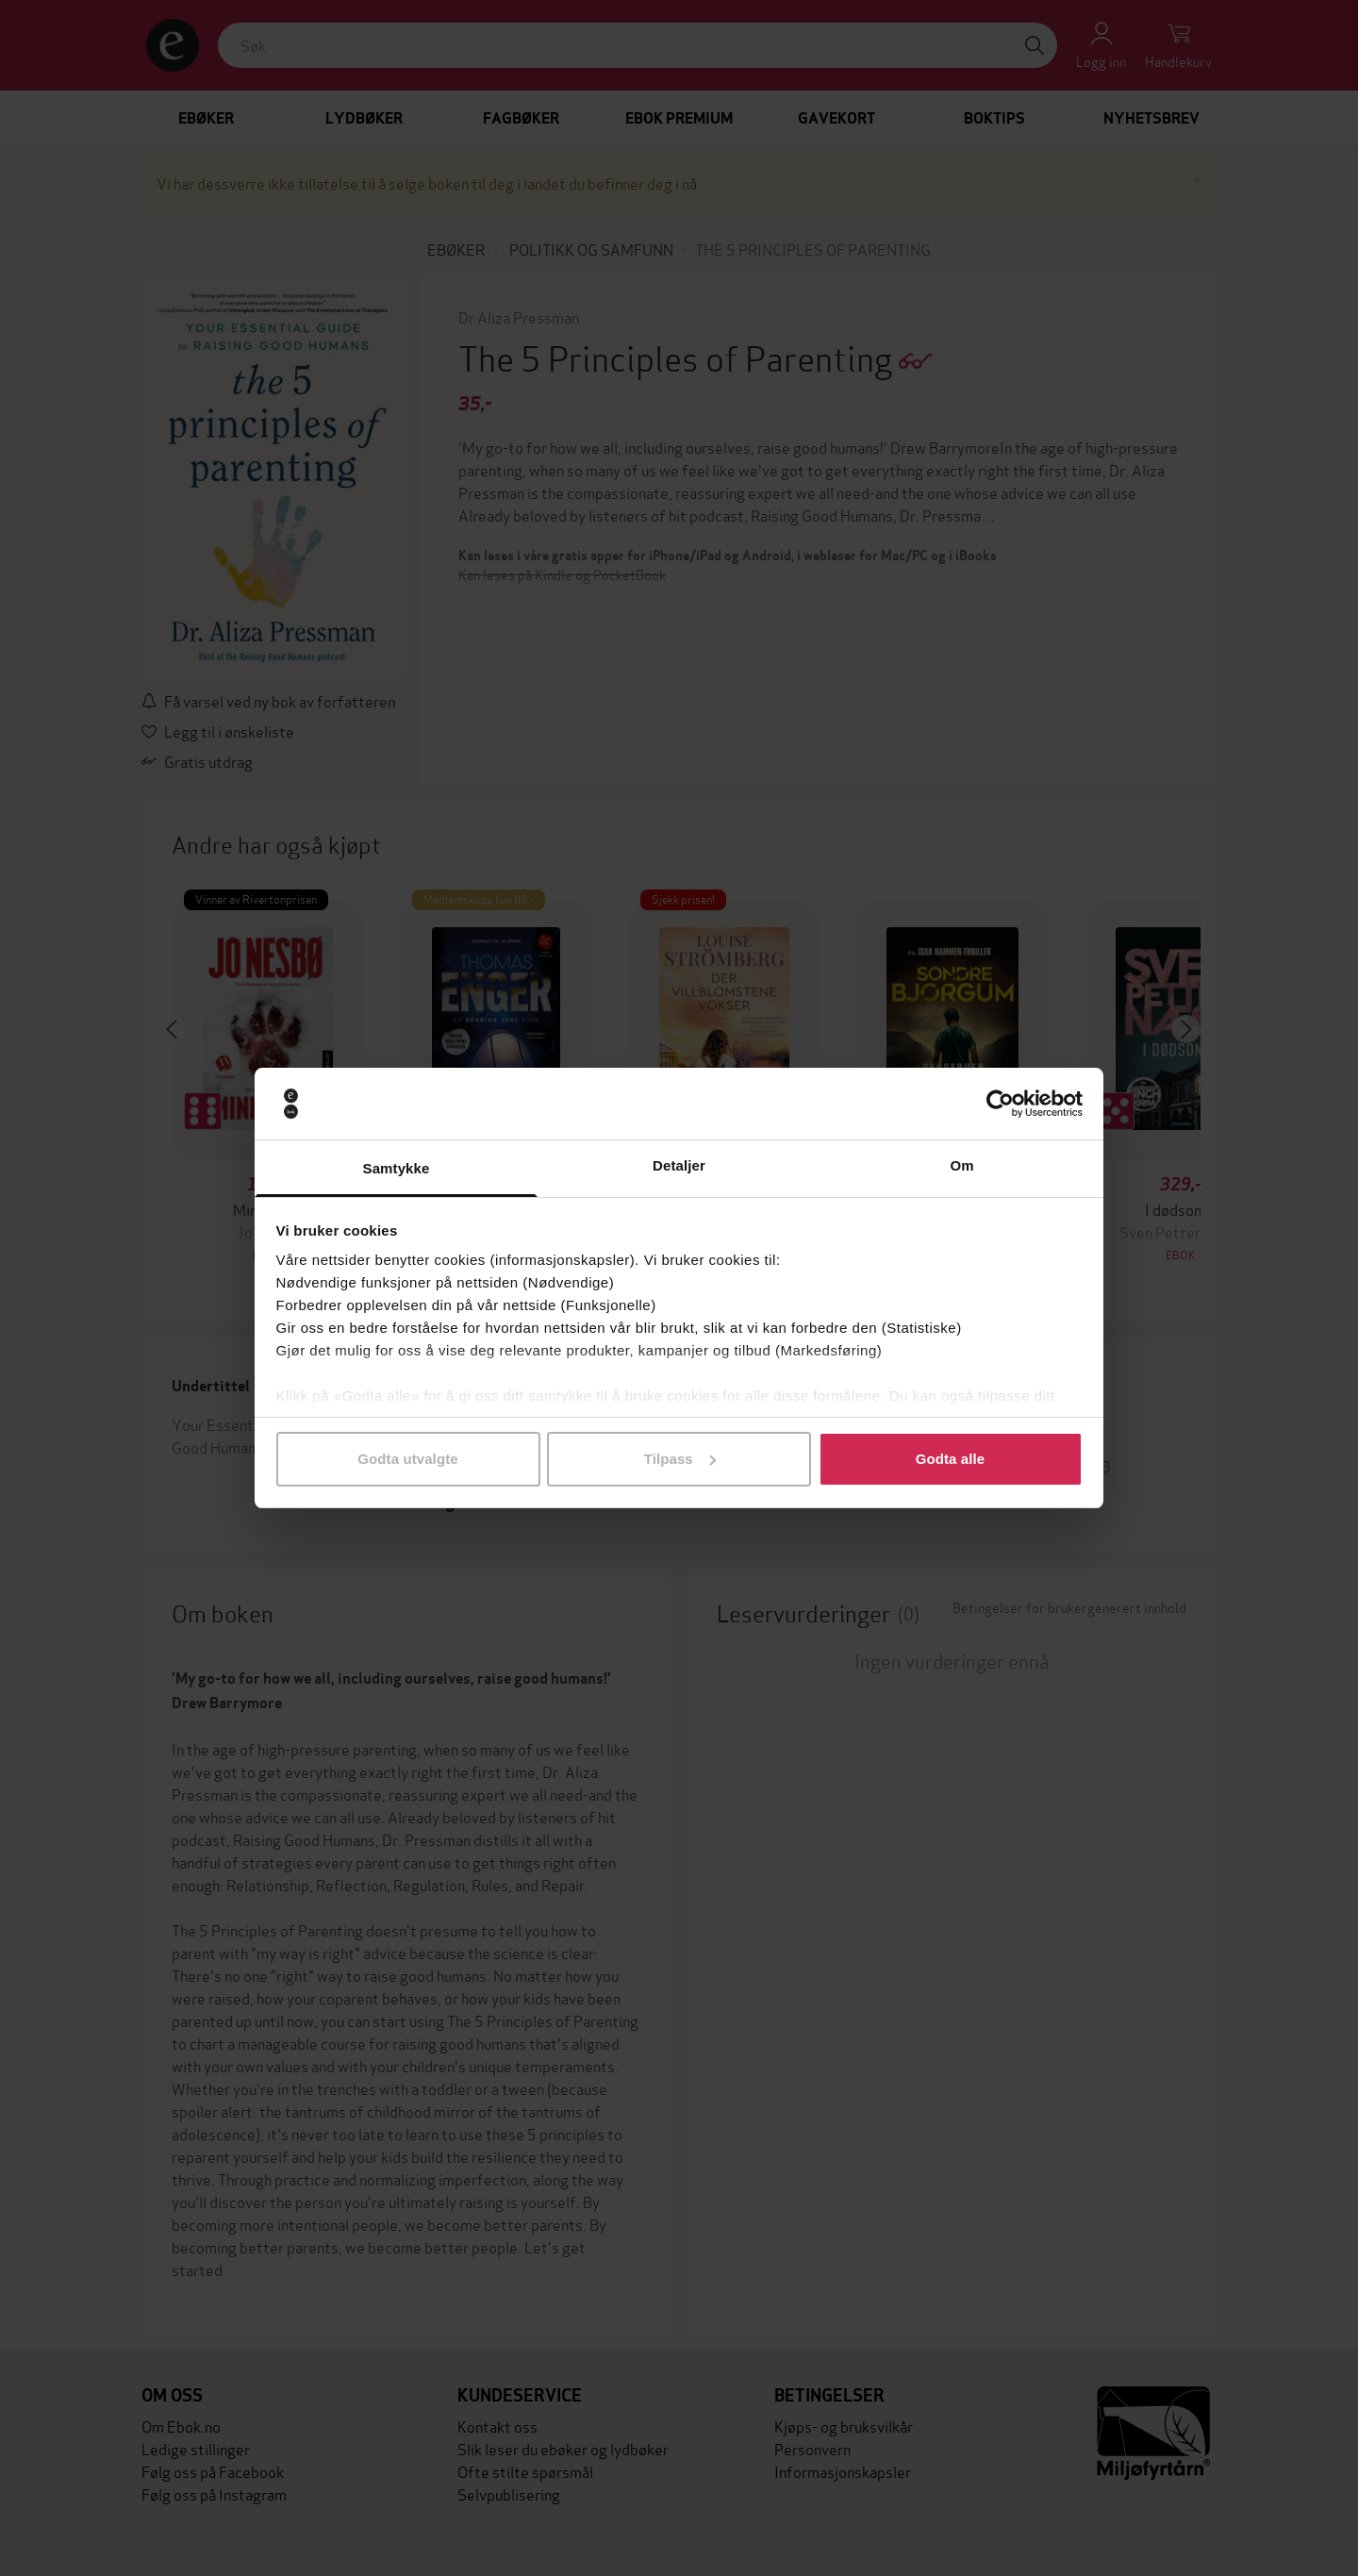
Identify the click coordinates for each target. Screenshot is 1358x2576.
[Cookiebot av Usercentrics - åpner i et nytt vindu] (1000, 1103)
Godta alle (950, 1459)
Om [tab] (961, 1165)
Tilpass (680, 1459)
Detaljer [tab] (679, 1165)
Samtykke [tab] (396, 1168)
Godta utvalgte (407, 1459)
